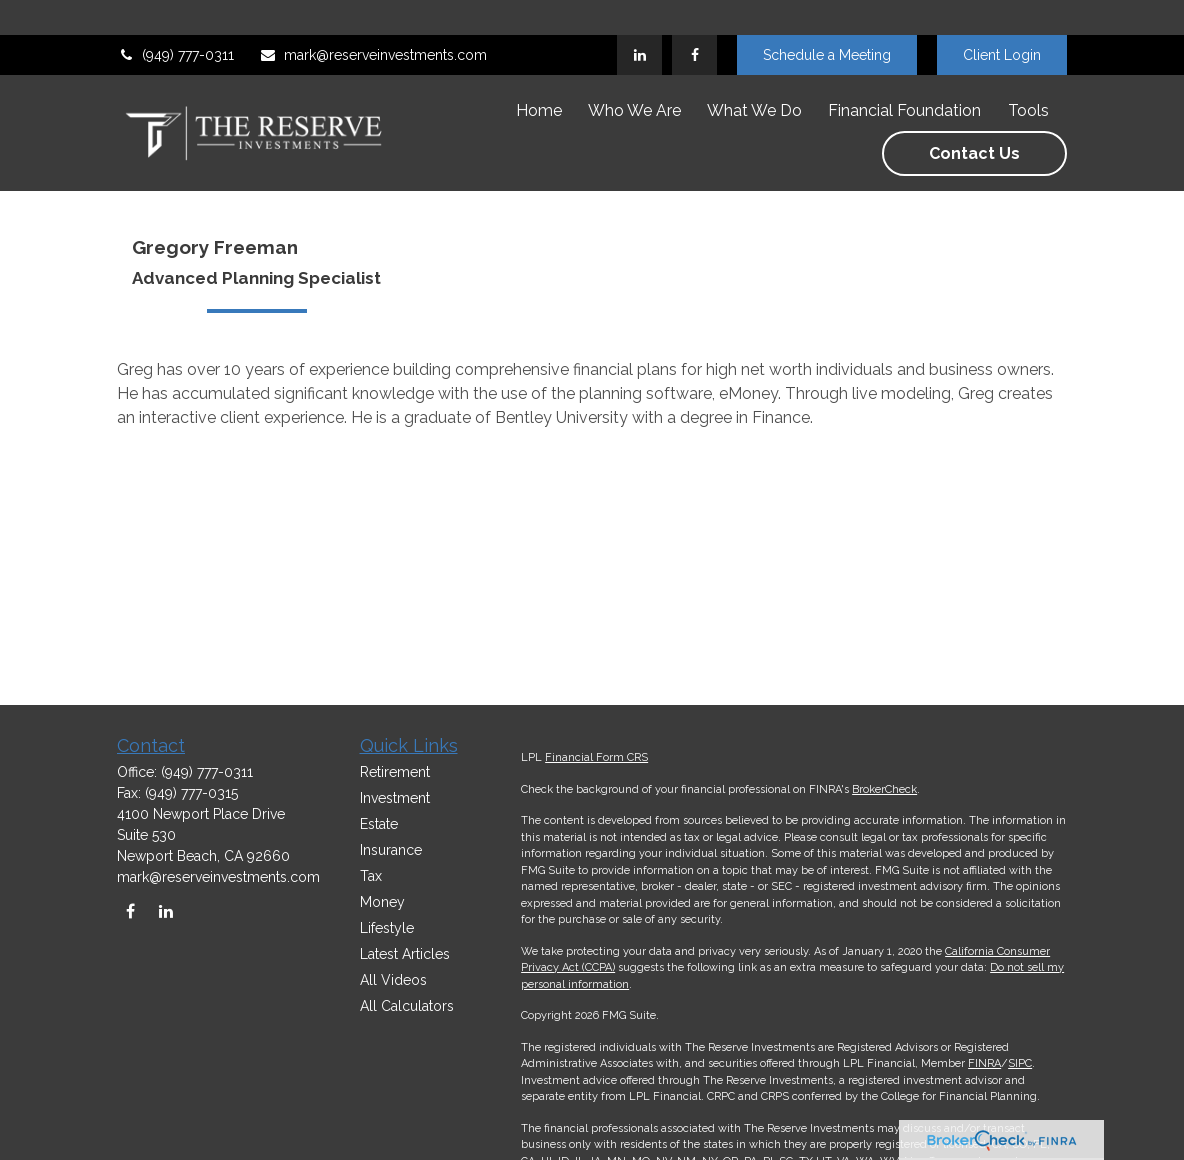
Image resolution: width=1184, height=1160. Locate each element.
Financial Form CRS (596, 757)
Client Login (1002, 20)
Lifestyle (387, 928)
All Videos (393, 980)
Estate (379, 824)
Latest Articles (405, 954)
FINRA (984, 1063)
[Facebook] (694, 20)
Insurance (391, 850)
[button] (539, 75)
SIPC (1020, 1063)
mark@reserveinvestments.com (373, 20)
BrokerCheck (884, 789)
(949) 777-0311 (175, 20)
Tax (371, 876)
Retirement (395, 772)
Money (382, 902)
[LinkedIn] (639, 20)
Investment (395, 798)
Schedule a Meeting (827, 20)
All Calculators (407, 1006)
